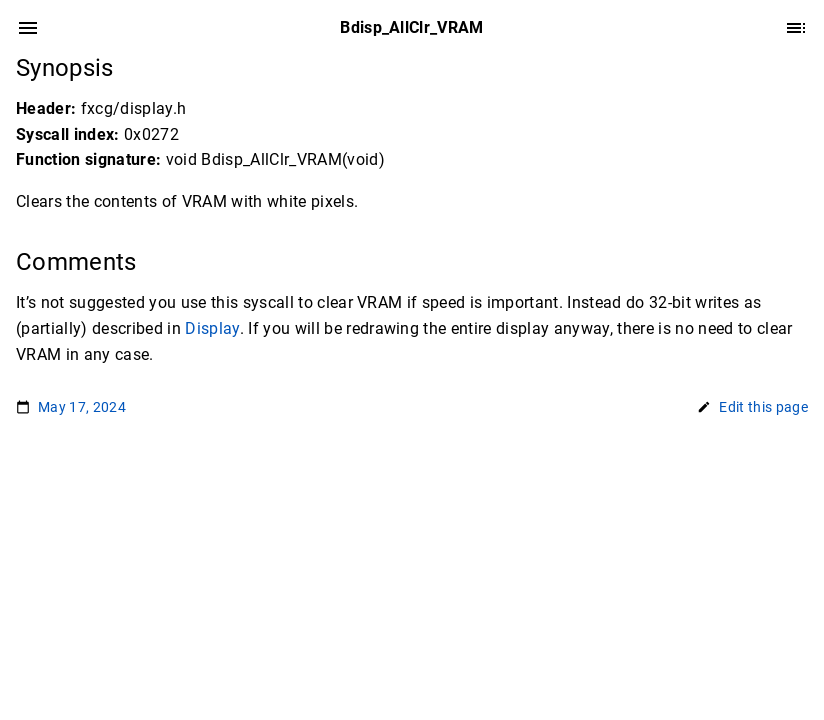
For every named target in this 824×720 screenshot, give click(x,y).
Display (212, 328)
